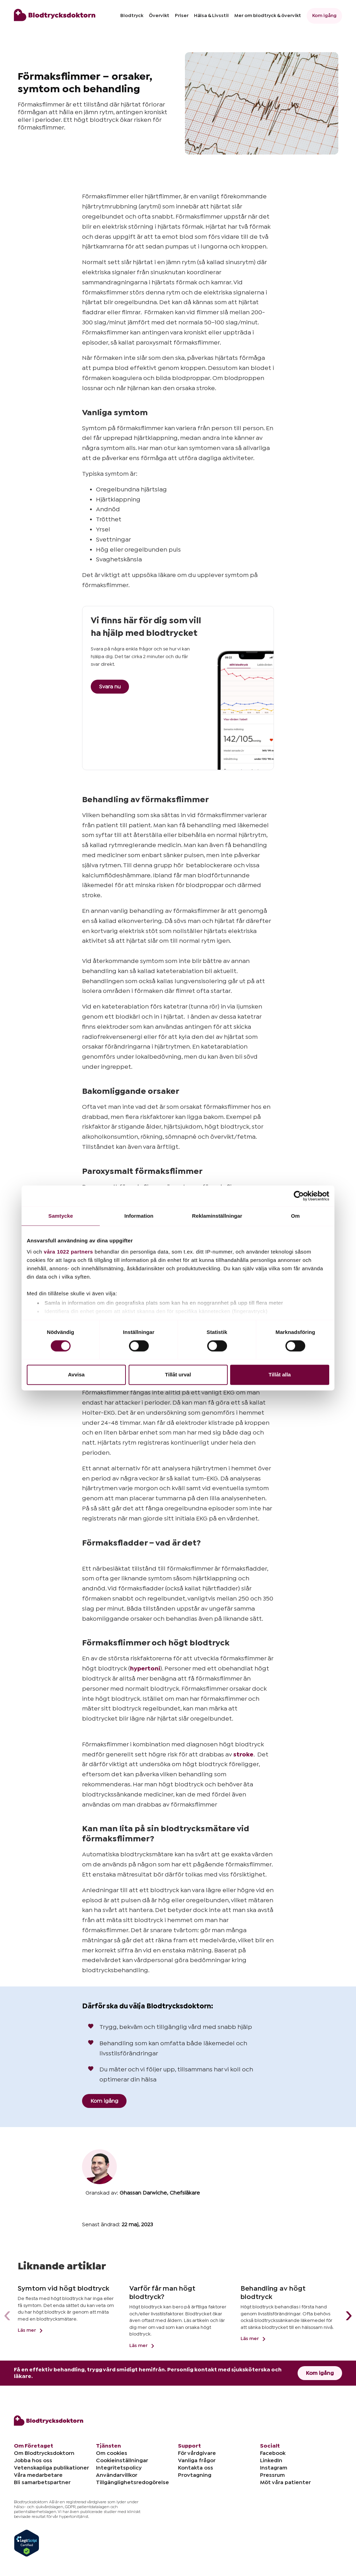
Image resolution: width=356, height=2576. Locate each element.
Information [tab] (139, 1216)
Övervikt (159, 15)
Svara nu (110, 686)
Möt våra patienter (285, 2482)
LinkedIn (271, 2460)
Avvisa (76, 1375)
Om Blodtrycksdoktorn (44, 2453)
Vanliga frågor (197, 2460)
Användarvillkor (116, 2475)
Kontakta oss (195, 2468)
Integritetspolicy (118, 2468)
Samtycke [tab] (60, 1216)
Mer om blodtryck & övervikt (267, 15)
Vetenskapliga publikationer (51, 2468)
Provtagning (194, 2475)
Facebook (272, 2453)
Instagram (273, 2468)
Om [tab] (295, 1216)
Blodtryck (131, 15)
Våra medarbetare (38, 2475)
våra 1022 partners (68, 1252)
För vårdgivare (197, 2453)
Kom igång (324, 15)
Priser (181, 15)
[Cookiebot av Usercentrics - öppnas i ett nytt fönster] (298, 1196)
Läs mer (31, 2330)
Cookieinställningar (122, 2460)
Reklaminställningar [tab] (217, 1216)
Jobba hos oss (33, 2460)
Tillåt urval (178, 1375)
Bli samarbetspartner (42, 2482)
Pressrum (272, 2475)
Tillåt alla (280, 1375)
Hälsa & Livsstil (211, 15)
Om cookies (111, 2453)
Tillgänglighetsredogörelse (132, 2482)
